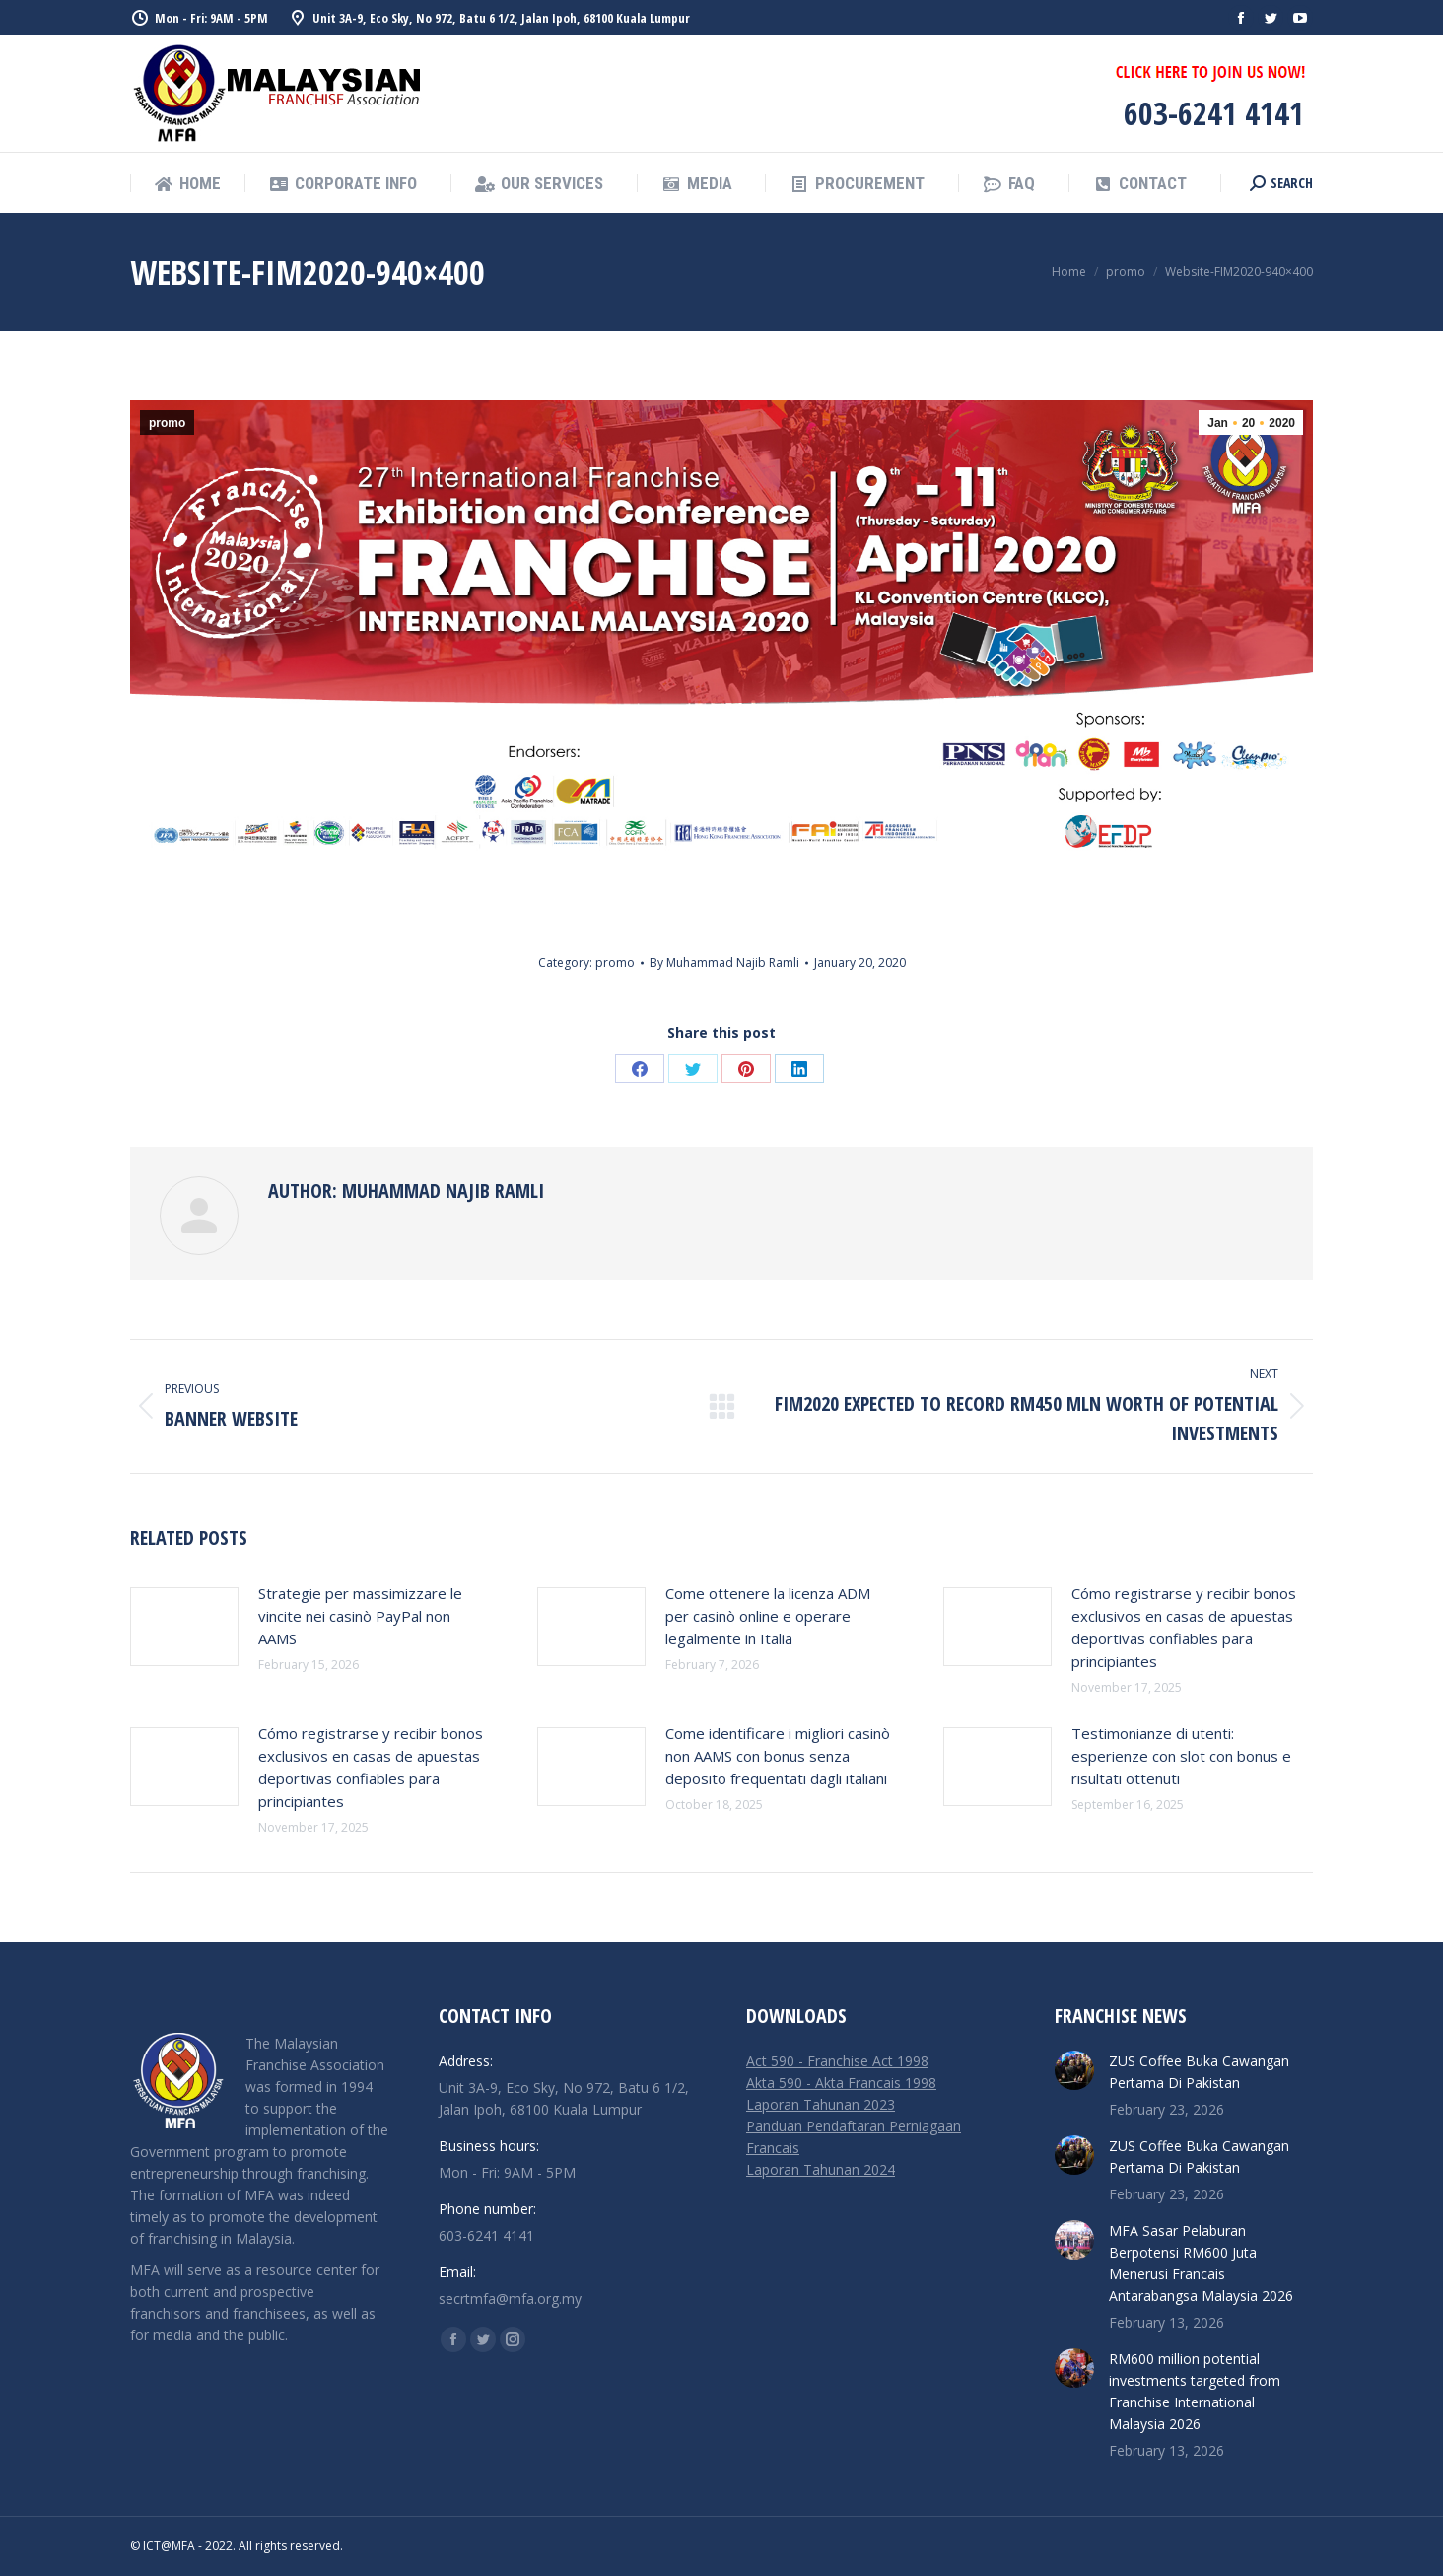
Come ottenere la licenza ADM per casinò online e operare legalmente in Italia (767, 1615)
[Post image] (184, 1626)
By (724, 962)
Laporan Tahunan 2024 (820, 2169)
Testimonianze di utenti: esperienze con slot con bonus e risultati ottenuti (1181, 1755)
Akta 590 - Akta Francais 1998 (841, 2082)
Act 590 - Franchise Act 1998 (837, 2061)
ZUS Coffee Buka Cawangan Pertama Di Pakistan (1199, 2072)
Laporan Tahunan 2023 (820, 2104)
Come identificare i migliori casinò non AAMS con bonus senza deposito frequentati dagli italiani (777, 1755)
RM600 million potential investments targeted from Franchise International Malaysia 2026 (1194, 2391)
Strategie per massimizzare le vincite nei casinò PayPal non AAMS (360, 1615)
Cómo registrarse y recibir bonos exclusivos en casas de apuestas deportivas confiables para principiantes (1183, 1627)
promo (167, 423)
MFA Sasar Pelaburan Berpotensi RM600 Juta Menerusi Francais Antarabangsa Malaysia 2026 (1201, 2263)
